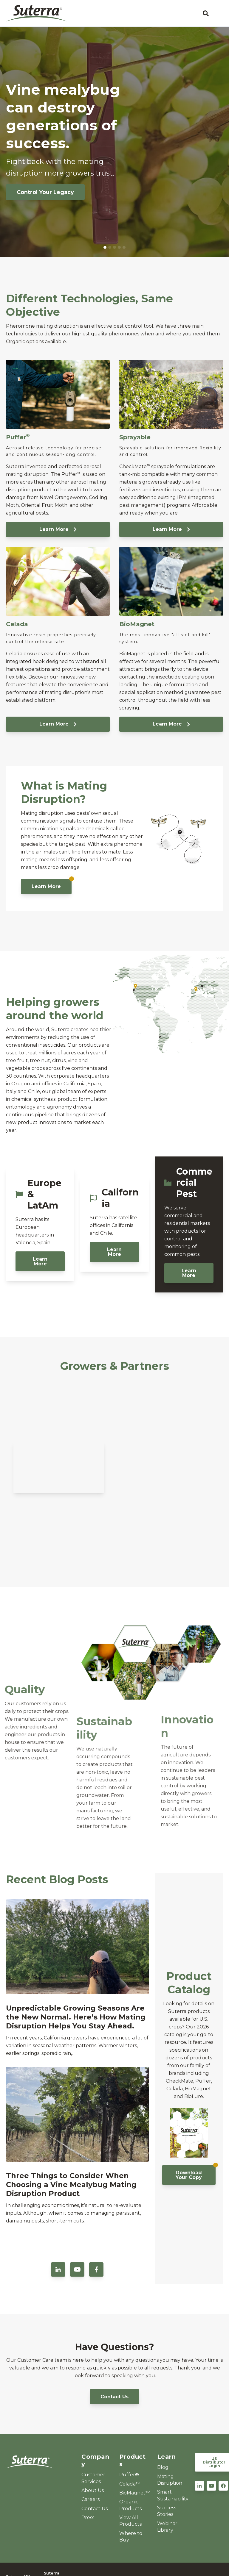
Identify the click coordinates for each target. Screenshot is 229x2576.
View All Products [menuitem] (130, 2521)
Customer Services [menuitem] (93, 2478)
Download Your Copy (196, 2172)
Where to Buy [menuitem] (130, 2536)
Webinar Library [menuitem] (167, 2527)
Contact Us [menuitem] (94, 2508)
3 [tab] (114, 247)
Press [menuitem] (87, 2517)
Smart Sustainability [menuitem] (171, 2495)
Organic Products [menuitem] (130, 2505)
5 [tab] (124, 247)
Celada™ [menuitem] (129, 2484)
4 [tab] (119, 247)
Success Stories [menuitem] (166, 2511)
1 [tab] (104, 247)
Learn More (58, 529)
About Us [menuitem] (92, 2490)
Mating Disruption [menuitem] (169, 2480)
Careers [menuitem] (90, 2499)
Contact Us (114, 2397)
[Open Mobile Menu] (218, 13)
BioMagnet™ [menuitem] (133, 2493)
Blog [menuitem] (162, 2467)
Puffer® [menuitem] (129, 2474)
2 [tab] (109, 247)
